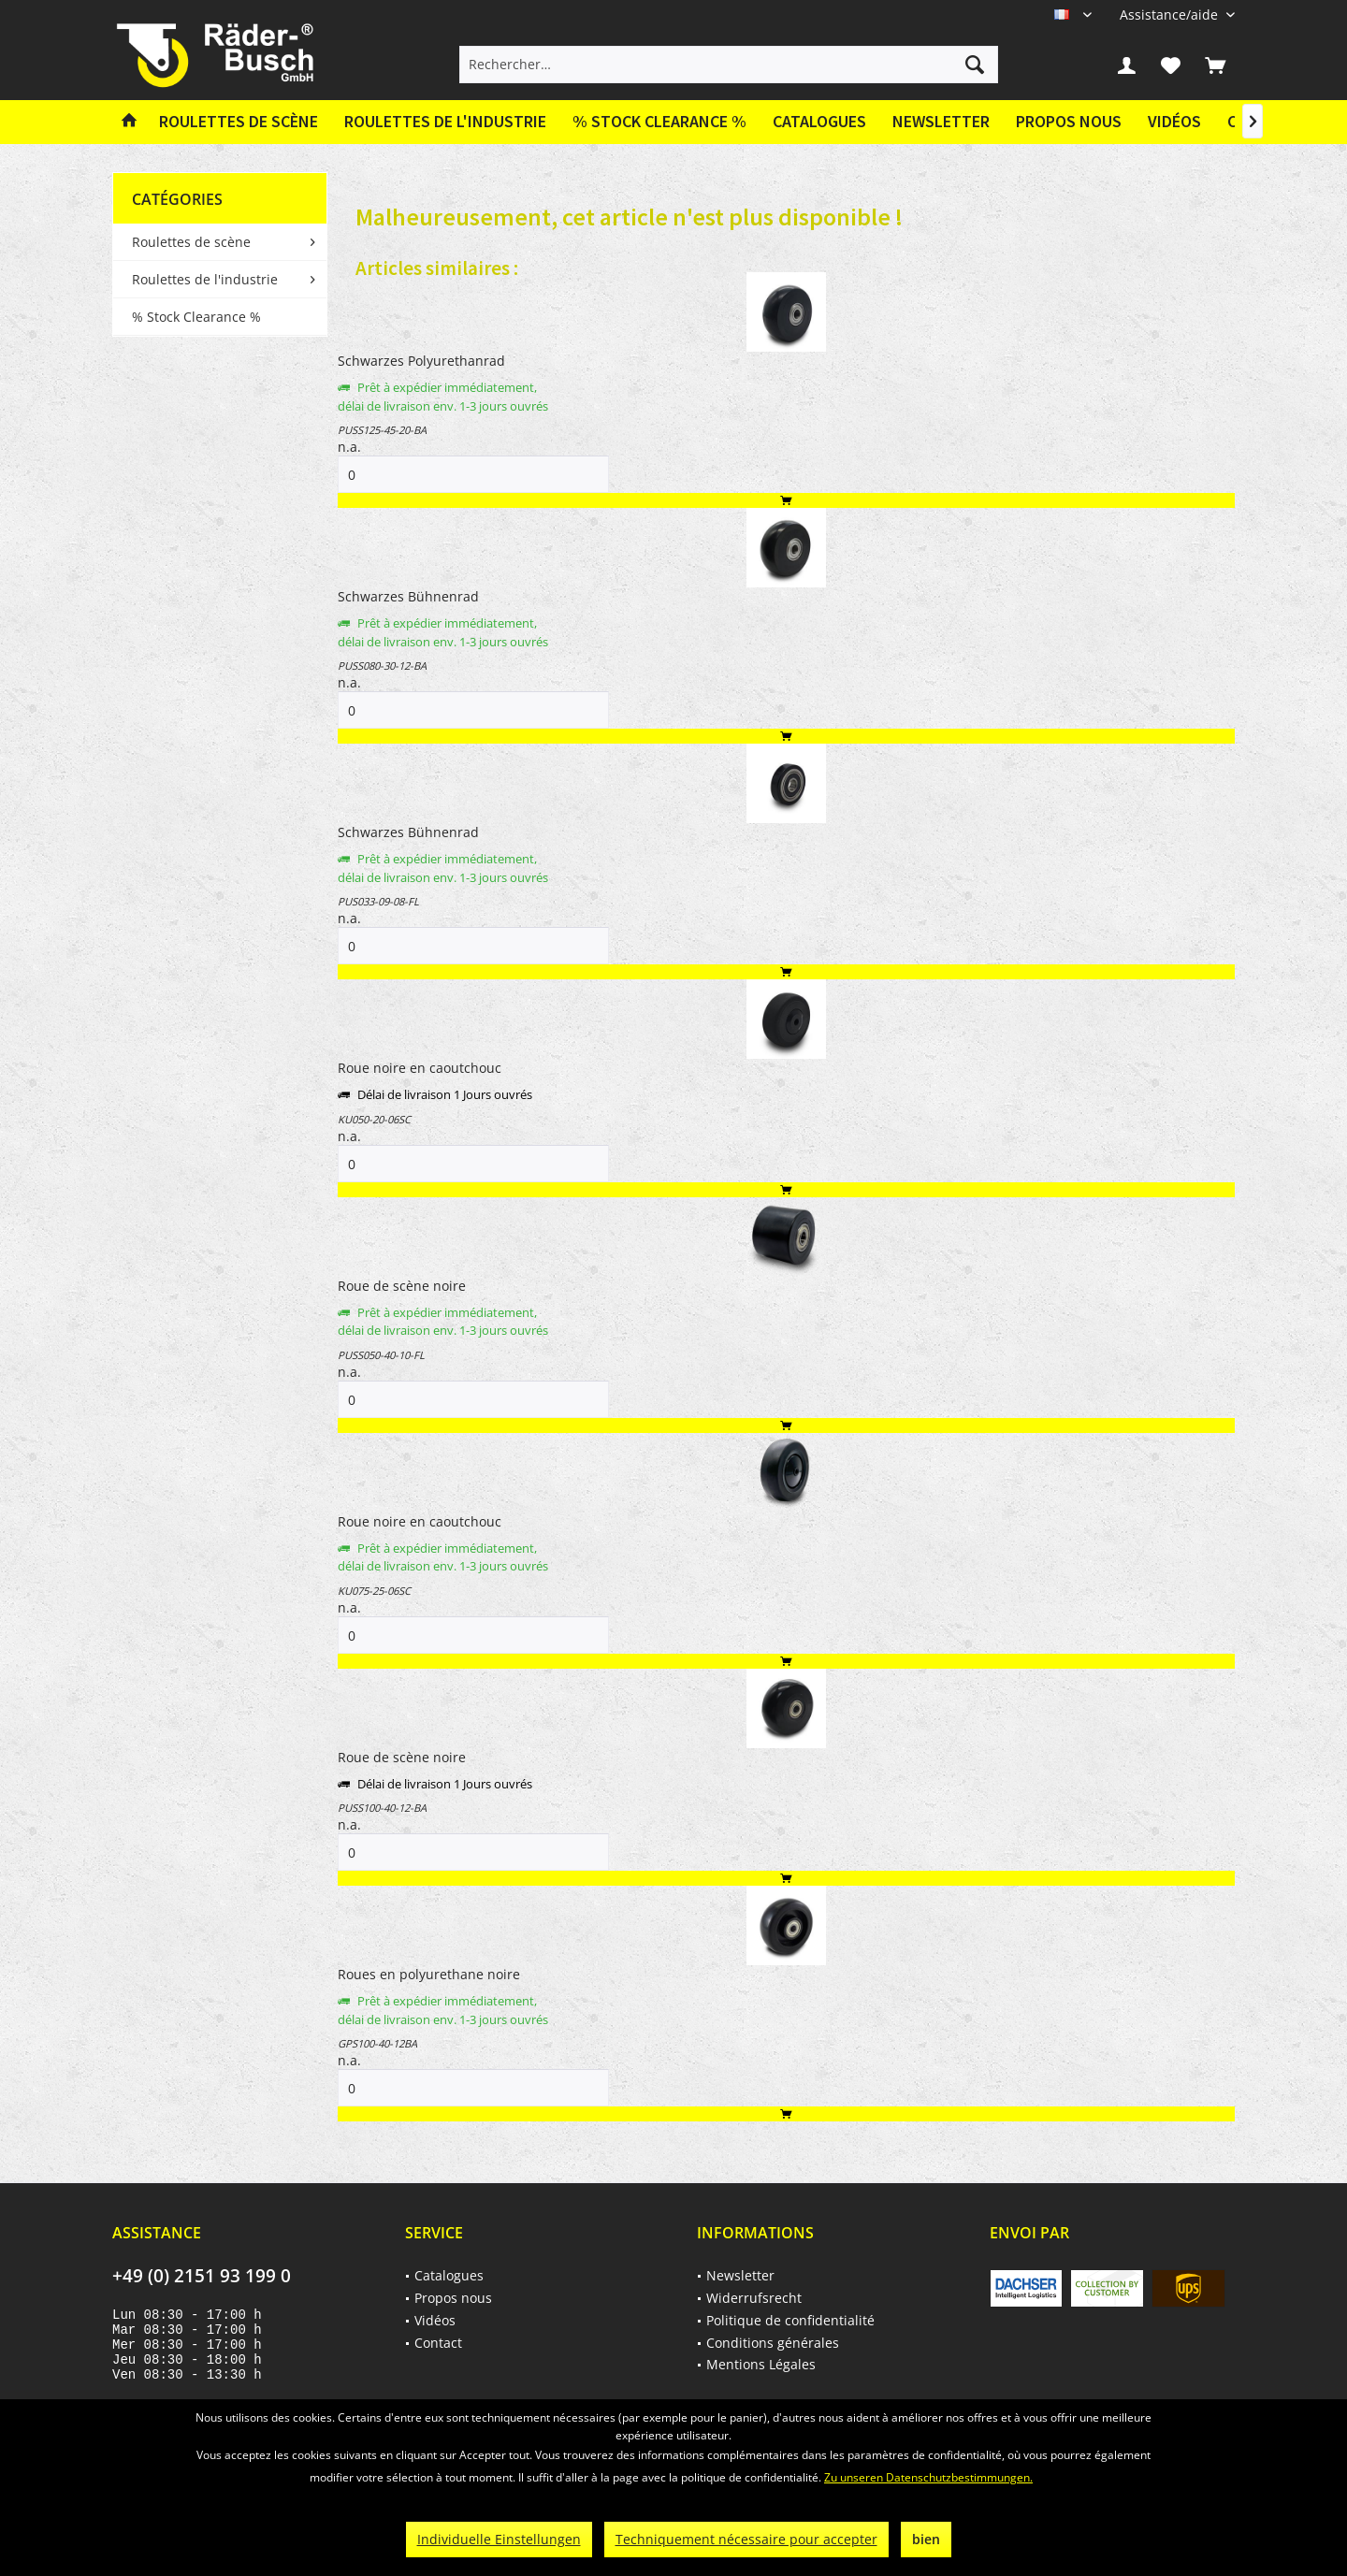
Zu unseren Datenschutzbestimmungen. (928, 2477)
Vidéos (1174, 121)
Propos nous (1069, 121)
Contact (438, 2343)
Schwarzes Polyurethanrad (421, 360)
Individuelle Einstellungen (499, 2539)
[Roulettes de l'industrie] (445, 122)
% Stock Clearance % (196, 317)
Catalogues (819, 121)
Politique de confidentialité (790, 2320)
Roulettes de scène (191, 242)
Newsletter (941, 121)
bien (926, 2539)
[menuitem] (1170, 14)
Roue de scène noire (402, 1286)
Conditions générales (772, 2343)
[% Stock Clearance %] (659, 122)
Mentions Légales (761, 2364)
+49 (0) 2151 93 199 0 (201, 2276)
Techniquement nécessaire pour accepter (746, 2539)
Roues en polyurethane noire (429, 1974)
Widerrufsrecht (754, 2298)
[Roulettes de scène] (238, 122)
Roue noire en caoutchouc (419, 1068)
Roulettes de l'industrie (205, 279)
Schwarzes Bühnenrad (408, 596)
